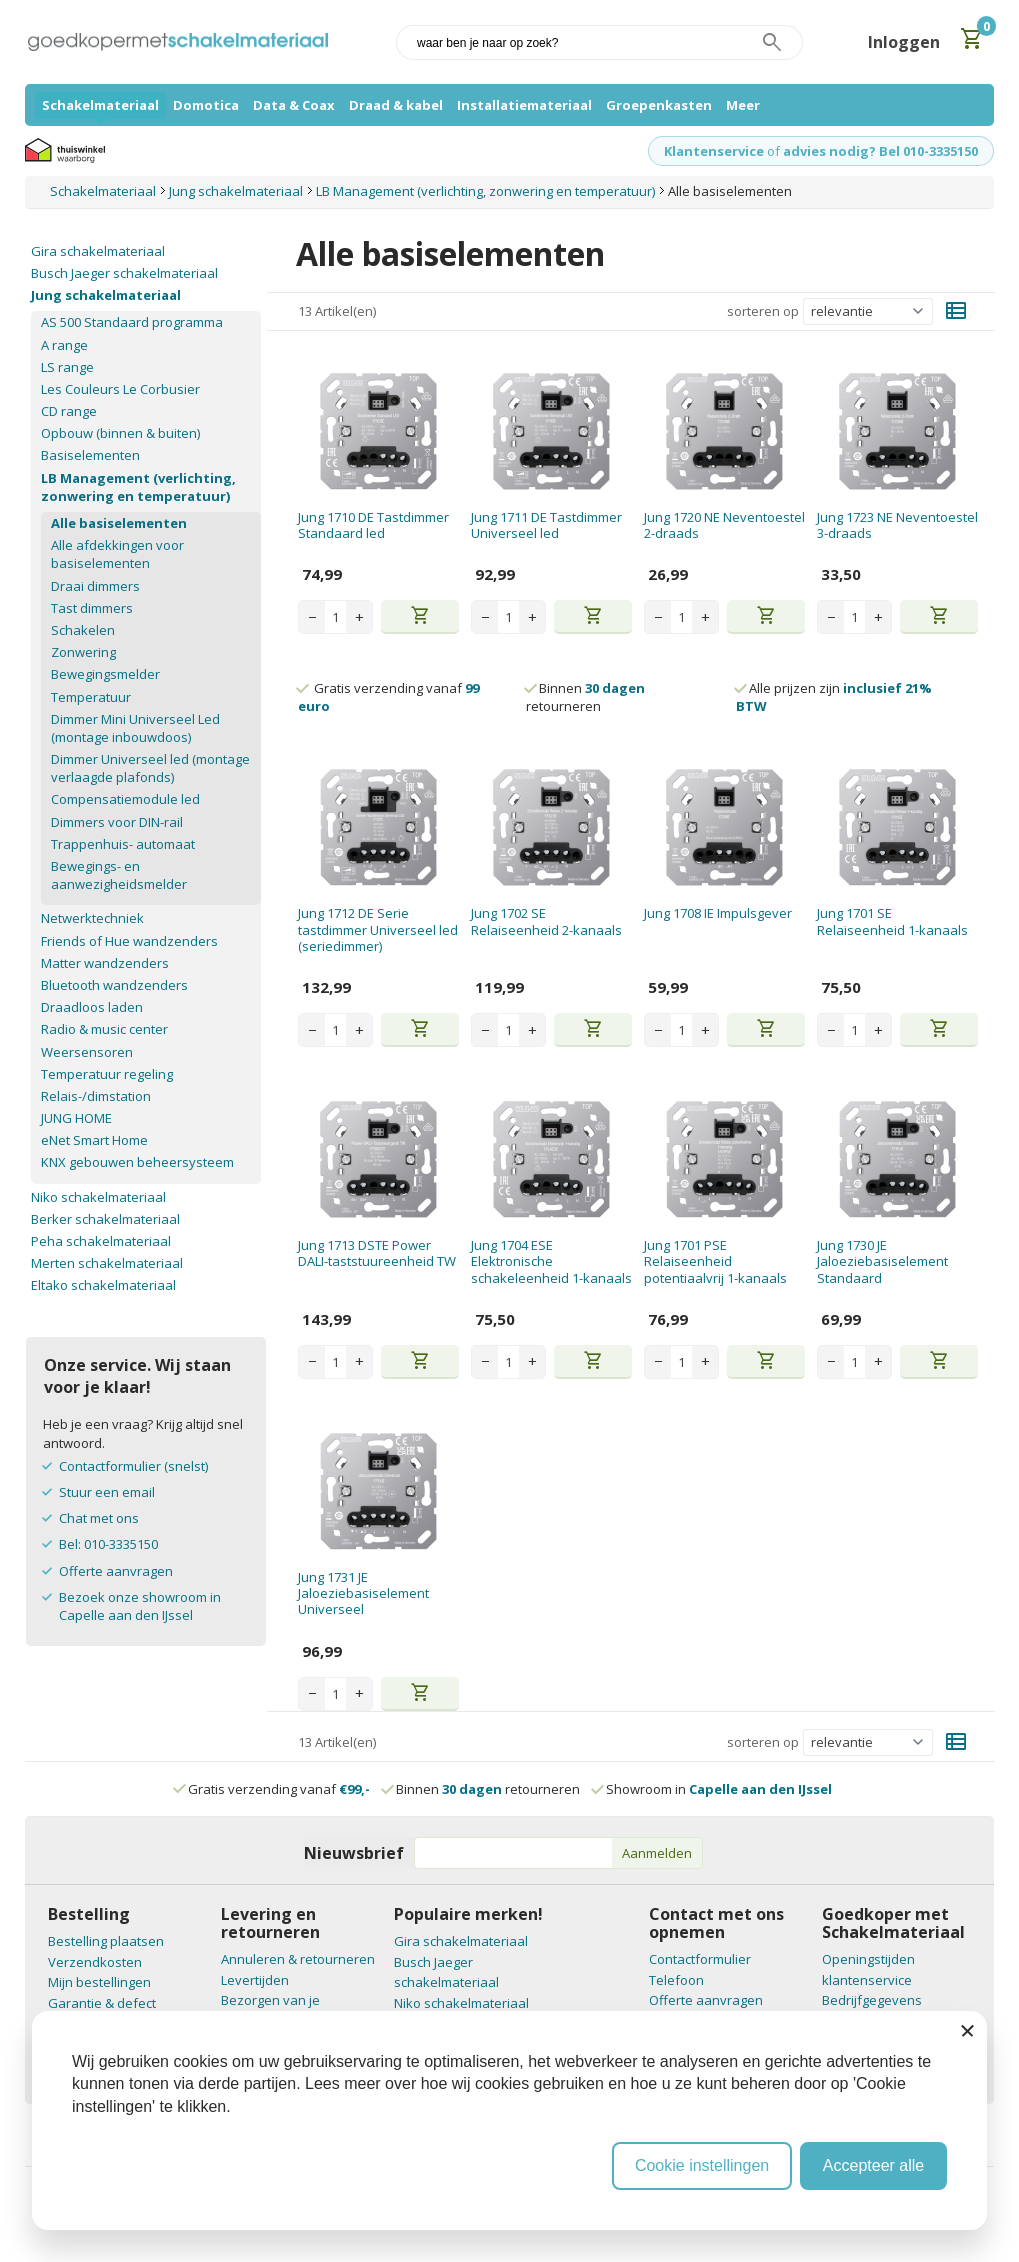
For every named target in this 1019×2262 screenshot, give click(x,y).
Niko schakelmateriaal (98, 1197)
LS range (67, 367)
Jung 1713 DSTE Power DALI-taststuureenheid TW (377, 1253)
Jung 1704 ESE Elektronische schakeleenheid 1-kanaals (551, 1261)
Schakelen (83, 630)
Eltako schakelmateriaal (103, 1285)
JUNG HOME (76, 1118)
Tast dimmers (92, 608)
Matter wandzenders (105, 963)
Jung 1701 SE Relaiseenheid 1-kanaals (892, 921)
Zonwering (83, 652)
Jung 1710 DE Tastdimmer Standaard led (373, 525)
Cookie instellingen (702, 2165)
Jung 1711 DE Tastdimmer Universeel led (546, 525)
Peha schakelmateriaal (101, 1241)
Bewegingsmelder (105, 674)
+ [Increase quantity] (359, 617)
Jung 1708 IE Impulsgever (718, 913)
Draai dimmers (95, 586)
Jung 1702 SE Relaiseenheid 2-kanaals (546, 921)
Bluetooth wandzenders (114, 985)
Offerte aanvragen (116, 1571)
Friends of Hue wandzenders (129, 941)
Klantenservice (714, 151)
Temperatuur (91, 697)
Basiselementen (90, 455)
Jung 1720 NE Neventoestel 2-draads (724, 525)
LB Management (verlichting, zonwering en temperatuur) (138, 487)
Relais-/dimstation (96, 1096)
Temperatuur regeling (107, 1074)
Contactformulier (700, 1959)
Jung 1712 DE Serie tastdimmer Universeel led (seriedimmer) (378, 929)
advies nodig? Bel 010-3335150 (880, 151)
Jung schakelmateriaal (106, 295)
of (773, 151)
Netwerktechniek (92, 918)
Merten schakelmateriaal (107, 1263)
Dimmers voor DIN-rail (117, 822)
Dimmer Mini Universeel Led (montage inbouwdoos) (135, 728)
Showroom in (712, 1789)
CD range (69, 411)
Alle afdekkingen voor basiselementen (117, 554)
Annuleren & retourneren (298, 1959)
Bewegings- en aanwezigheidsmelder (119, 875)
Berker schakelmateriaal (105, 1219)
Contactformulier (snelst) (133, 1466)
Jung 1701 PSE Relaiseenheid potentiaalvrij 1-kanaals (715, 1261)
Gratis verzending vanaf (279, 1789)
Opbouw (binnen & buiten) (120, 433)
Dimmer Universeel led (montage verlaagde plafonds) (150, 768)
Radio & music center (104, 1029)
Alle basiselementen (119, 523)
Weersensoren (87, 1052)
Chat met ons (99, 1518)
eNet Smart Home (94, 1140)
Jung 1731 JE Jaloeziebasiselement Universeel (363, 1593)
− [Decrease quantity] (312, 617)
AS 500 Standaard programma (132, 322)
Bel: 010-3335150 (108, 1544)
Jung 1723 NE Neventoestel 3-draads (897, 525)
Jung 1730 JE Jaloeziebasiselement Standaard (882, 1261)
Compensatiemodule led (125, 799)
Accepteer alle (873, 2165)
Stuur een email (107, 1492)
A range (64, 345)
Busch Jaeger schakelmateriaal (124, 273)
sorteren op (763, 311)
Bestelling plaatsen (106, 1941)
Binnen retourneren (585, 697)
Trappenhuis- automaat (123, 844)
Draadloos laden (92, 1007)
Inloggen (904, 42)
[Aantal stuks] (335, 617)
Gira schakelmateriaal (98, 251)
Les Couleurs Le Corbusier (120, 389)
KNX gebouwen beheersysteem (137, 1162)
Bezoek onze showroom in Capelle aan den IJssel (140, 1606)
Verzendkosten (95, 1962)
